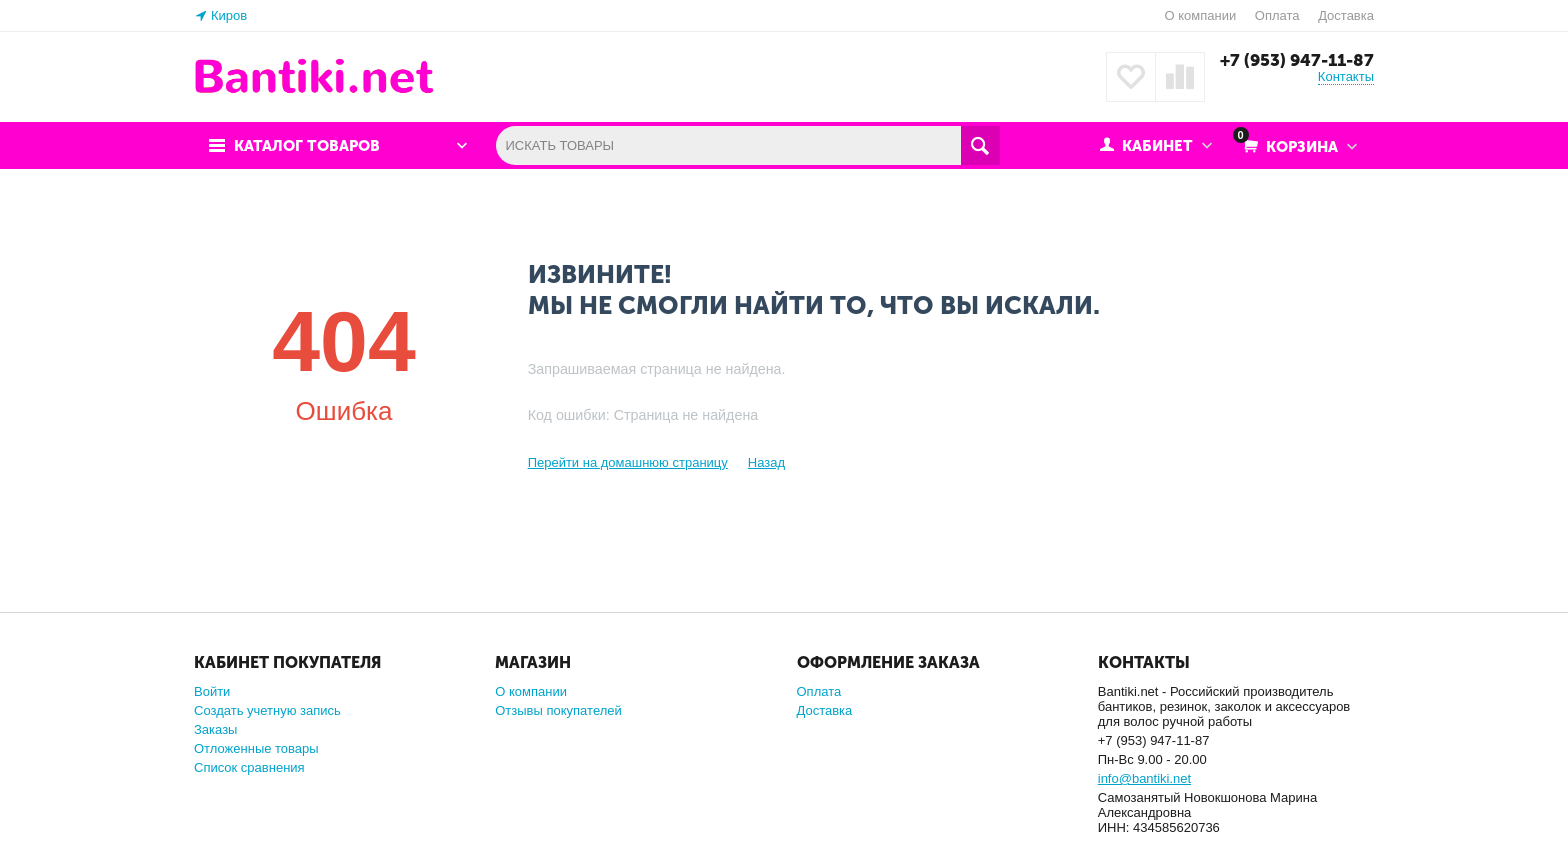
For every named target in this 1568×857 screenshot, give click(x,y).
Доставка (1346, 15)
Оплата (1277, 15)
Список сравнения (249, 767)
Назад (766, 462)
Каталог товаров (307, 146)
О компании (1200, 15)
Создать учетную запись (267, 710)
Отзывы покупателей (558, 710)
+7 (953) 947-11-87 (1297, 60)
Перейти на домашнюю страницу (628, 462)
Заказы (215, 729)
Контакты (1346, 76)
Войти (212, 691)
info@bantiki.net (1144, 778)
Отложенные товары (256, 748)
